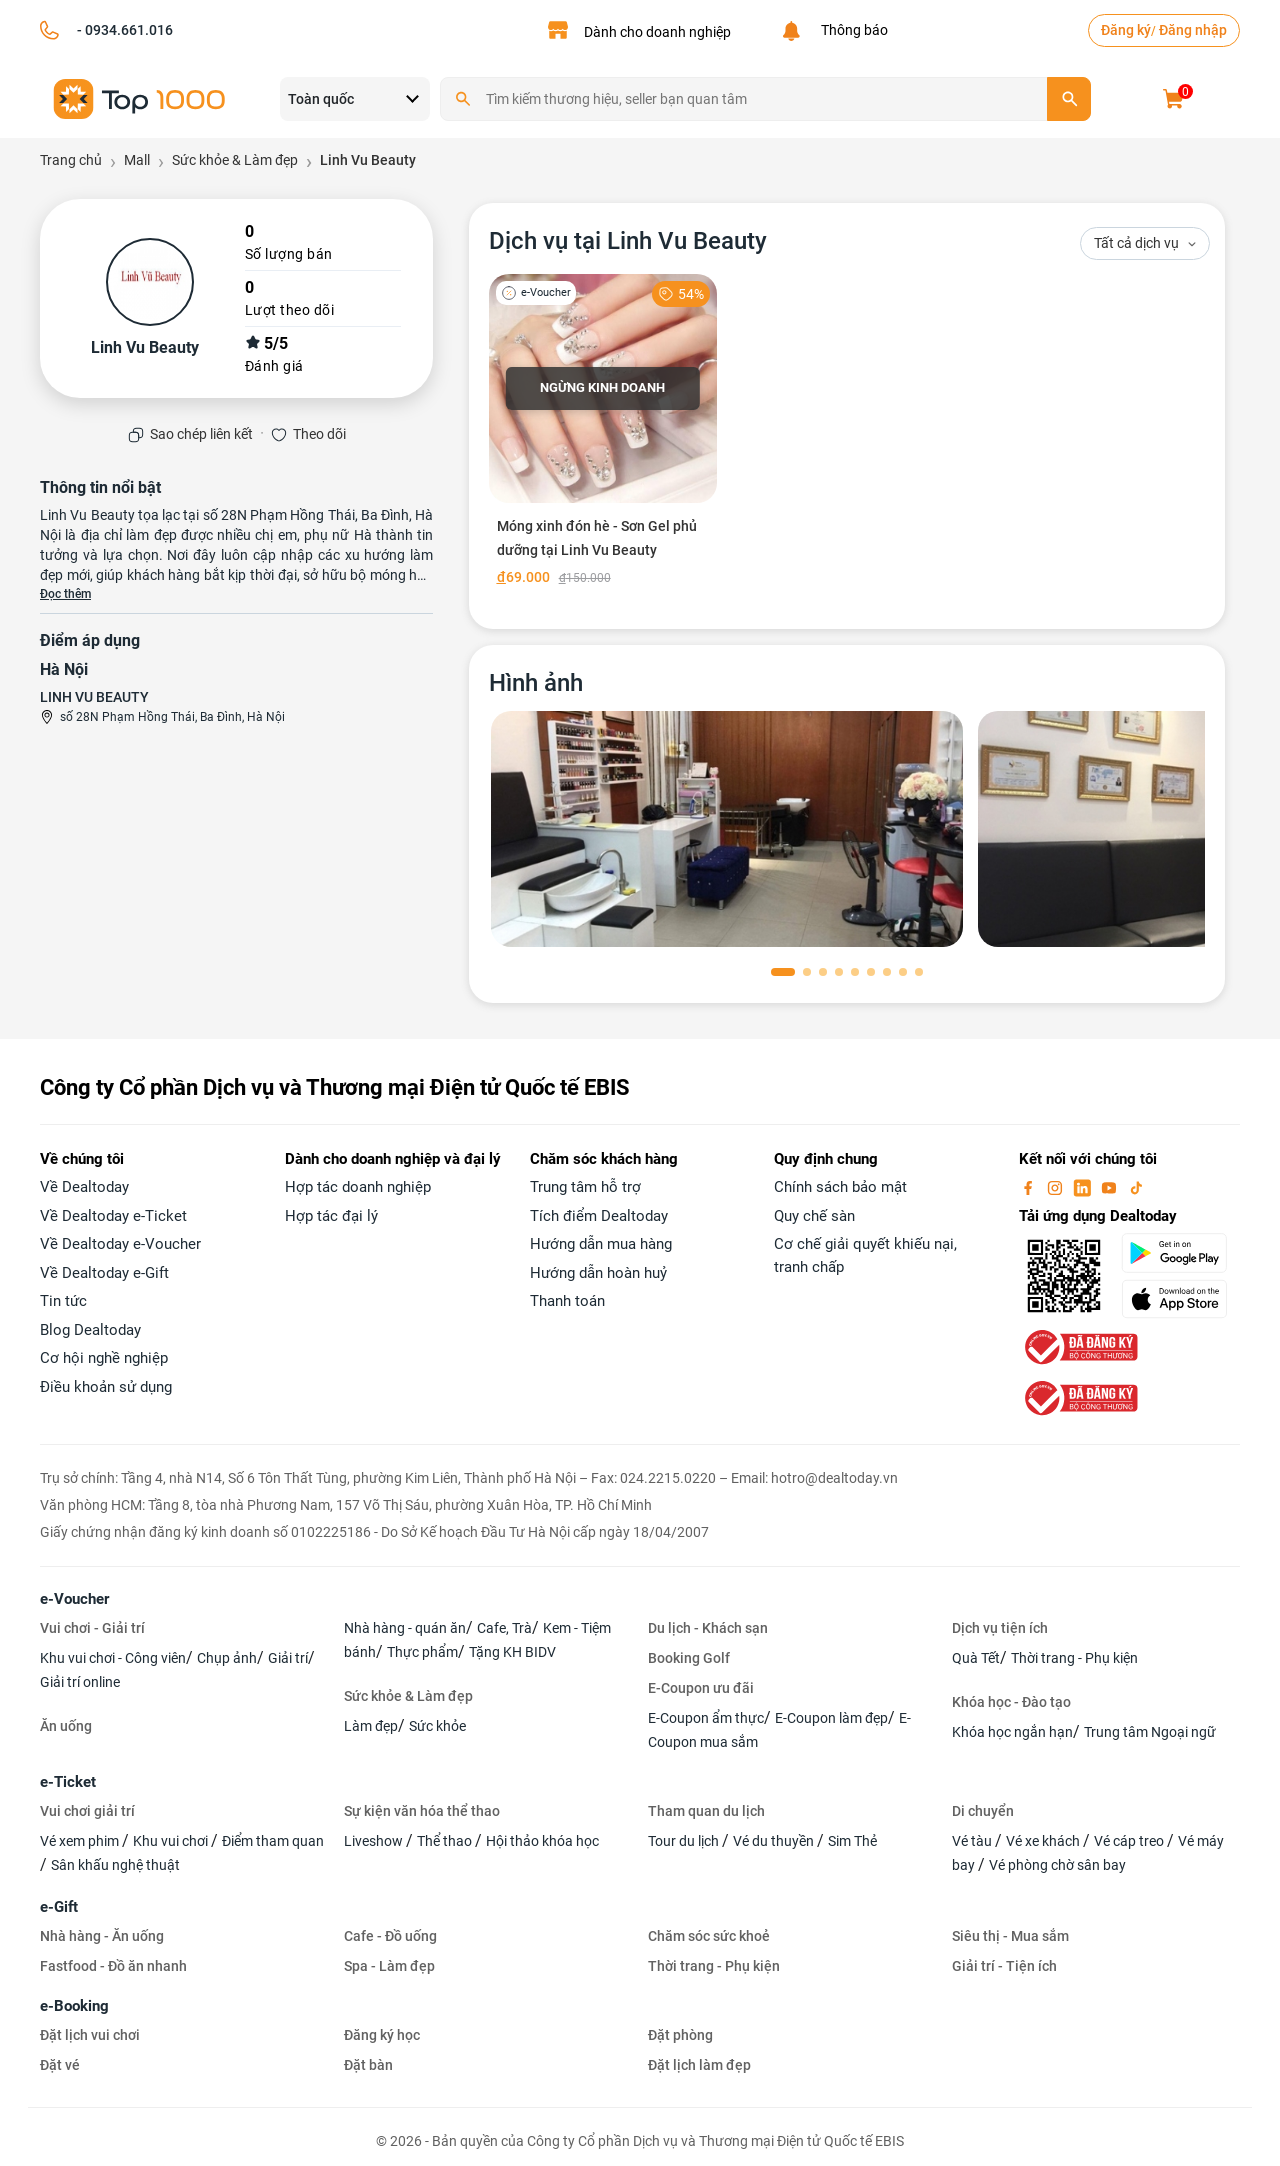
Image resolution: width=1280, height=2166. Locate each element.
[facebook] (1030, 1187)
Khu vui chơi (172, 1841)
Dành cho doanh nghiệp (657, 32)
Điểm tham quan (273, 1841)
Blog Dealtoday (90, 1330)
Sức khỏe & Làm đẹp (408, 1696)
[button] (783, 972)
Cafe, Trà (504, 1628)
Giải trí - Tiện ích (1004, 1966)
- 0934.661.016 (123, 30)
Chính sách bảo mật (840, 1187)
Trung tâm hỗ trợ (585, 1187)
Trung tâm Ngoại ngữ (1150, 1732)
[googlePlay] (1180, 1253)
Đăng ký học (382, 2035)
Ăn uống (66, 1726)
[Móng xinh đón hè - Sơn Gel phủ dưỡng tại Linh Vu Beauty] (603, 434)
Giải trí (288, 1658)
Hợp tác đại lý (331, 1216)
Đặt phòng (680, 2035)
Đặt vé (60, 2065)
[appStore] (1180, 1299)
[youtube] (1111, 1187)
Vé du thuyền (775, 1841)
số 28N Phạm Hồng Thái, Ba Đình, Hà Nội (172, 717)
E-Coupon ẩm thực (706, 1718)
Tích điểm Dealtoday (599, 1216)
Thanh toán (567, 1301)
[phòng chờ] (727, 829)
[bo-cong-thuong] (1079, 1347)
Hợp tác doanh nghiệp (358, 1187)
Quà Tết (976, 1658)
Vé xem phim (81, 1841)
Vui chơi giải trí (87, 1811)
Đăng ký (1126, 30)
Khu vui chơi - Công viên (113, 1658)
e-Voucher (74, 1599)
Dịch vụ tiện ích (1000, 1628)
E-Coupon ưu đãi (701, 1688)
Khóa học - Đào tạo (1011, 1702)
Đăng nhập (1193, 30)
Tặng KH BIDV (512, 1652)
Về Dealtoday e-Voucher (120, 1244)
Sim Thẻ (852, 1841)
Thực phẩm (422, 1652)
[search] (1069, 99)
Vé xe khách (1044, 1841)
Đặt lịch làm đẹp (699, 2065)
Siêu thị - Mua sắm (1010, 1936)
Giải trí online (80, 1682)
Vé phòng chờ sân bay (1057, 1865)
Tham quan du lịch (706, 1811)
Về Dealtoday (84, 1187)
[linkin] (1084, 1187)
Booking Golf (689, 1658)
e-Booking (74, 2006)
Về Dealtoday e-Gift (104, 1273)
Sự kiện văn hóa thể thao (422, 1811)
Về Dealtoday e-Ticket (113, 1216)
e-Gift (59, 1907)
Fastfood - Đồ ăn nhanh (113, 1966)
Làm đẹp (371, 1726)
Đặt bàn (368, 2065)
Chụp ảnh (227, 1658)
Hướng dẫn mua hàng (601, 1244)
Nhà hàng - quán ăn (405, 1628)
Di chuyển (983, 1811)
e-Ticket (68, 1782)
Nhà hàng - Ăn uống (102, 1936)
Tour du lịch (685, 1841)
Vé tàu (973, 1841)
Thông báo (851, 30)
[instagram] (1057, 1187)
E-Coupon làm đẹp (831, 1718)
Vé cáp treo (1130, 1841)
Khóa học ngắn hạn (1012, 1732)
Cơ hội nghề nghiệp (104, 1358)
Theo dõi (319, 434)
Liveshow (375, 1841)
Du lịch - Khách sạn (708, 1628)
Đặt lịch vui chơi (90, 2035)
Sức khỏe (437, 1726)
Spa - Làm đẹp (389, 1966)
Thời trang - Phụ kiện (1074, 1658)
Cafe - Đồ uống (390, 1936)
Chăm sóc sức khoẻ (709, 1936)
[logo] (140, 97)
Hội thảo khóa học (542, 1841)
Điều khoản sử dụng (106, 1387)
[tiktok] (1136, 1187)
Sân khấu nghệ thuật (115, 1865)
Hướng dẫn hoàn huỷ (598, 1273)
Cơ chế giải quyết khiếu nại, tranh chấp (865, 1255)
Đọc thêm (65, 594)
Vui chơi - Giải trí (92, 1628)
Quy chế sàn (814, 1216)
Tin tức (63, 1301)
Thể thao (446, 1841)
